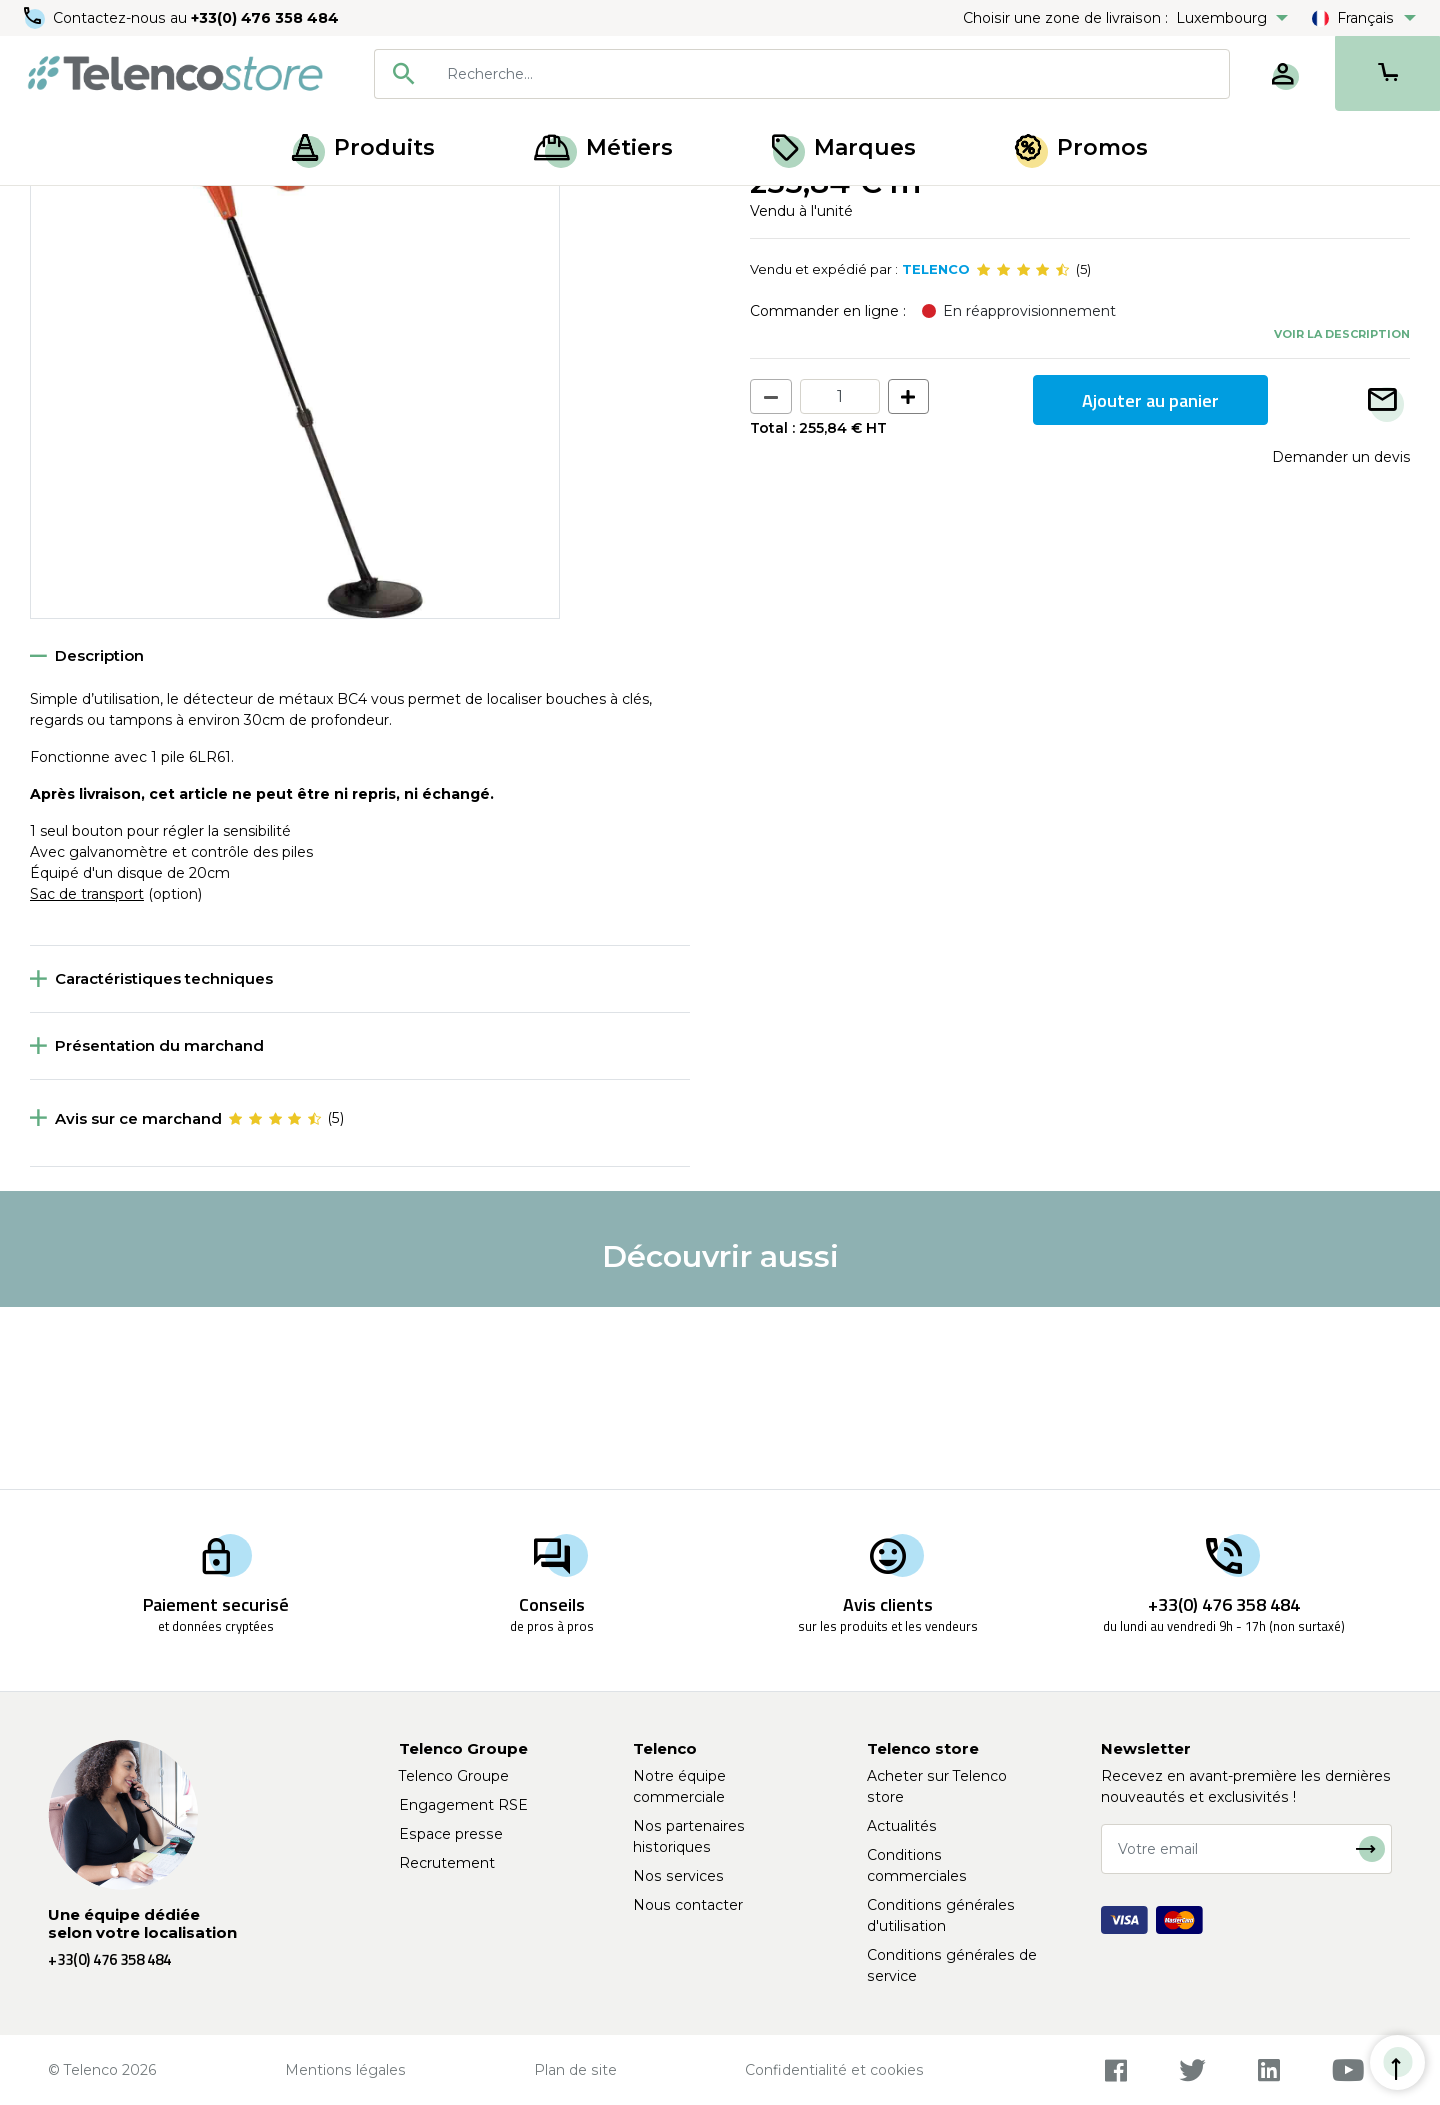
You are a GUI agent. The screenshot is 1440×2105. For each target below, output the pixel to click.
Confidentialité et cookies (834, 2070)
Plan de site (575, 2070)
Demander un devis (1341, 639)
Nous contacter (688, 1905)
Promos (1081, 147)
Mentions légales (345, 2070)
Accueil (54, 208)
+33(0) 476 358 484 (265, 18)
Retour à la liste (91, 251)
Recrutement (447, 1863)
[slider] (1023, 452)
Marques (844, 147)
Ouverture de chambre (177, 208)
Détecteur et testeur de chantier (383, 208)
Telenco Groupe (454, 1776)
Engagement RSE (463, 1805)
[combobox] (802, 74)
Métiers (603, 147)
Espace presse (451, 1834)
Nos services (678, 1876)
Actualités (902, 1826)
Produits (363, 147)
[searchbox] (831, 74)
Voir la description (1342, 515)
